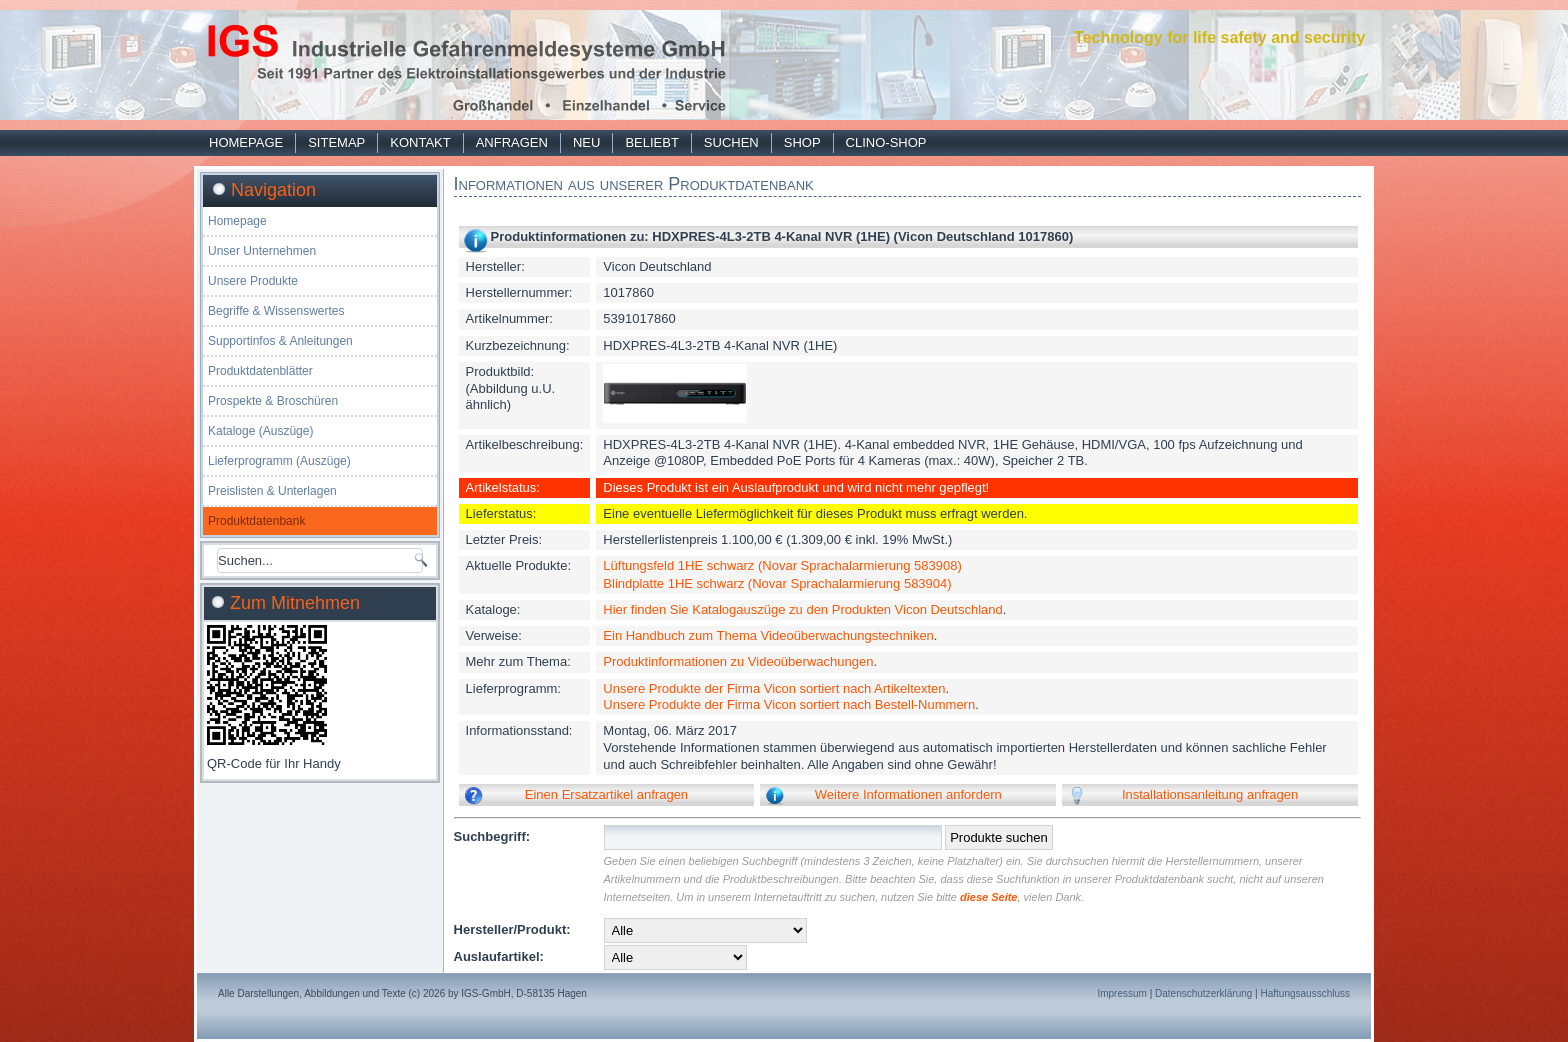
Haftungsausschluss (1306, 993)
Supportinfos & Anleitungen (280, 341)
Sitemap (336, 142)
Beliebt (651, 142)
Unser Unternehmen (262, 251)
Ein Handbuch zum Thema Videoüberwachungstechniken (768, 635)
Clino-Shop (886, 142)
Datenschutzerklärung (1203, 993)
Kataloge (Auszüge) (260, 431)
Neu (586, 142)
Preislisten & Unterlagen (272, 491)
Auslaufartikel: (499, 956)
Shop (802, 142)
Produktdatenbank (256, 521)
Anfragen (512, 142)
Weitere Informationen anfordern (908, 794)
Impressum (1121, 993)
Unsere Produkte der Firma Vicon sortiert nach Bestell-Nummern (789, 704)
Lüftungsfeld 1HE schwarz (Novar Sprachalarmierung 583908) (782, 565)
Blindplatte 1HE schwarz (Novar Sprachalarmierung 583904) (777, 583)
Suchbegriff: (492, 836)
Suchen (731, 142)
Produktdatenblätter (260, 371)
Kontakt (420, 142)
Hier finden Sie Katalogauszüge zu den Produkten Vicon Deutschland (802, 609)
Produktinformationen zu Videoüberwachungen (738, 661)
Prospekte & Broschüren (273, 401)
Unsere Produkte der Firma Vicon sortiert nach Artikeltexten (774, 688)
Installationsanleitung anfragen (1210, 794)
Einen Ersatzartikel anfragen (606, 794)
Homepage (246, 142)
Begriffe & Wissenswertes (276, 311)
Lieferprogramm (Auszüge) (279, 461)
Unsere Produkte (253, 281)
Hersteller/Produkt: (512, 929)
